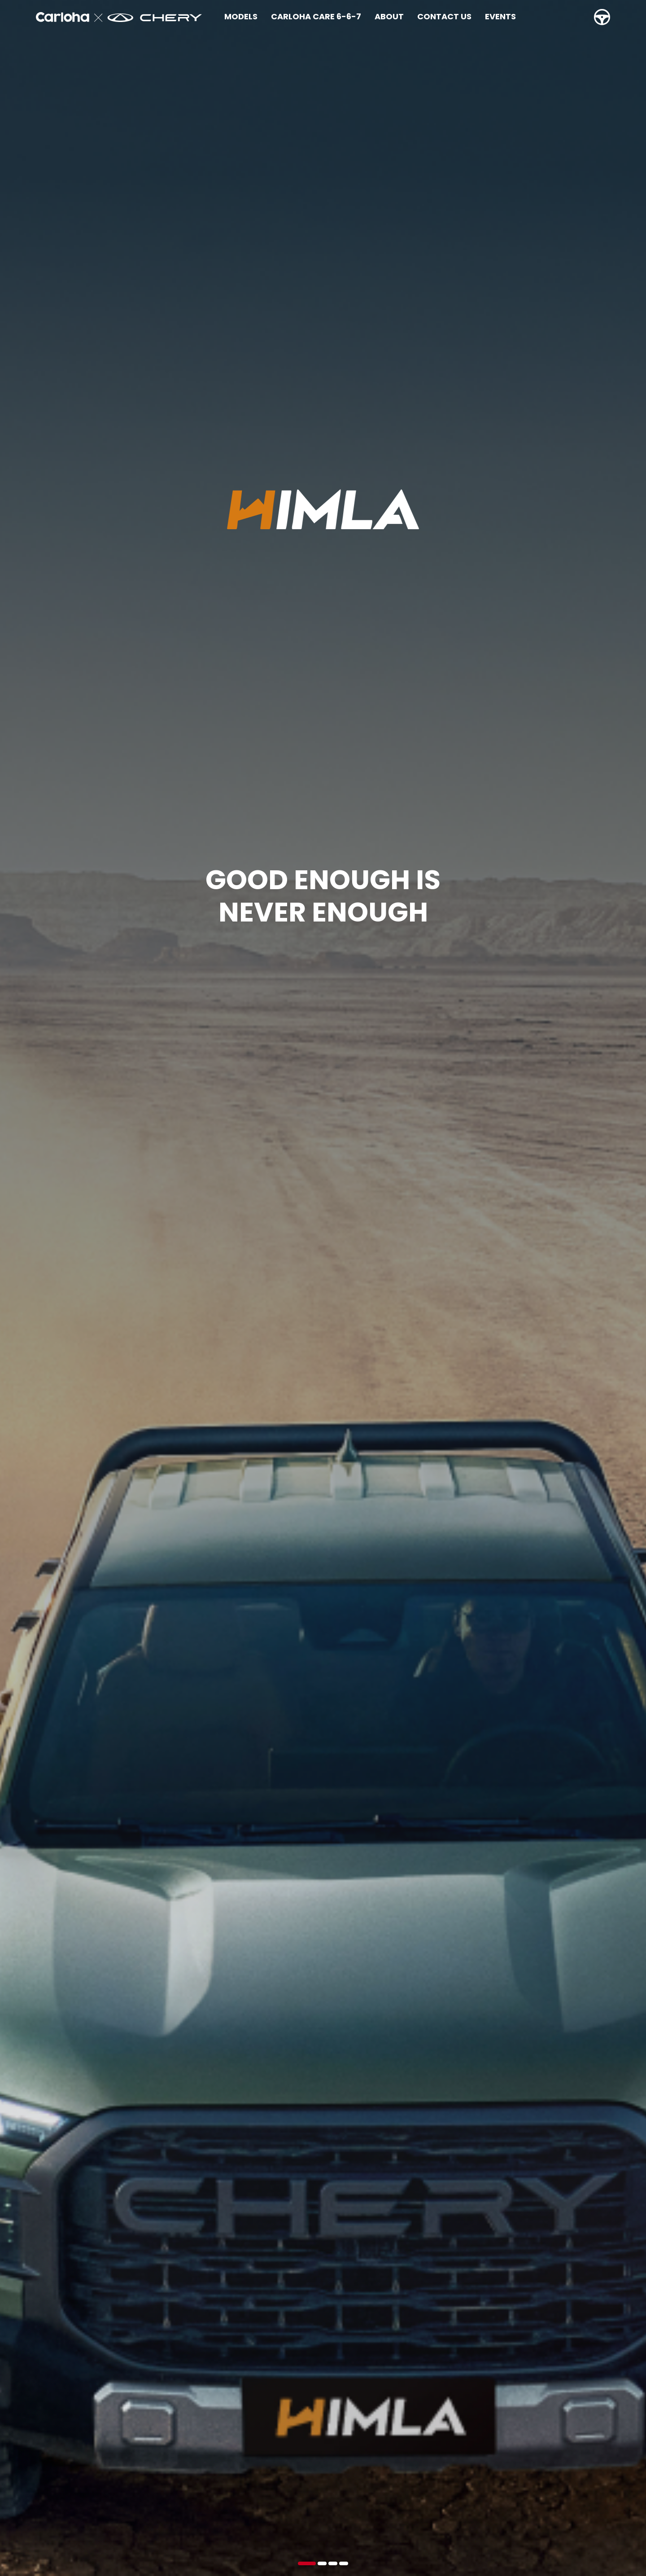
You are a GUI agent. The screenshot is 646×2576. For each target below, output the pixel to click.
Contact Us (444, 16)
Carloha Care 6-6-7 (316, 16)
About (389, 16)
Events (500, 16)
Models (241, 16)
